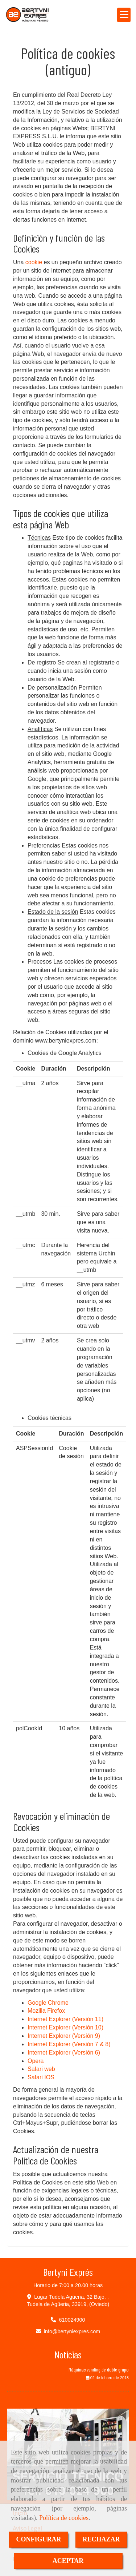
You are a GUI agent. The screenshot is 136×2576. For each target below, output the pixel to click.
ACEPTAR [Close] (68, 2560)
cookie (33, 262)
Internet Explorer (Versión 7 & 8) (69, 2044)
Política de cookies (63, 2517)
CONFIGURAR (38, 2539)
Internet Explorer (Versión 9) (64, 2036)
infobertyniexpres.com (72, 2331)
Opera (36, 2061)
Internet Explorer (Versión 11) (65, 2019)
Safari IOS (41, 2077)
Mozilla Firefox (46, 2011)
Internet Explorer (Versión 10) (65, 2027)
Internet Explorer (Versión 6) (64, 2052)
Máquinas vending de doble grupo (99, 2369)
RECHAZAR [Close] (101, 2539)
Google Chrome (48, 2003)
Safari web (41, 2069)
